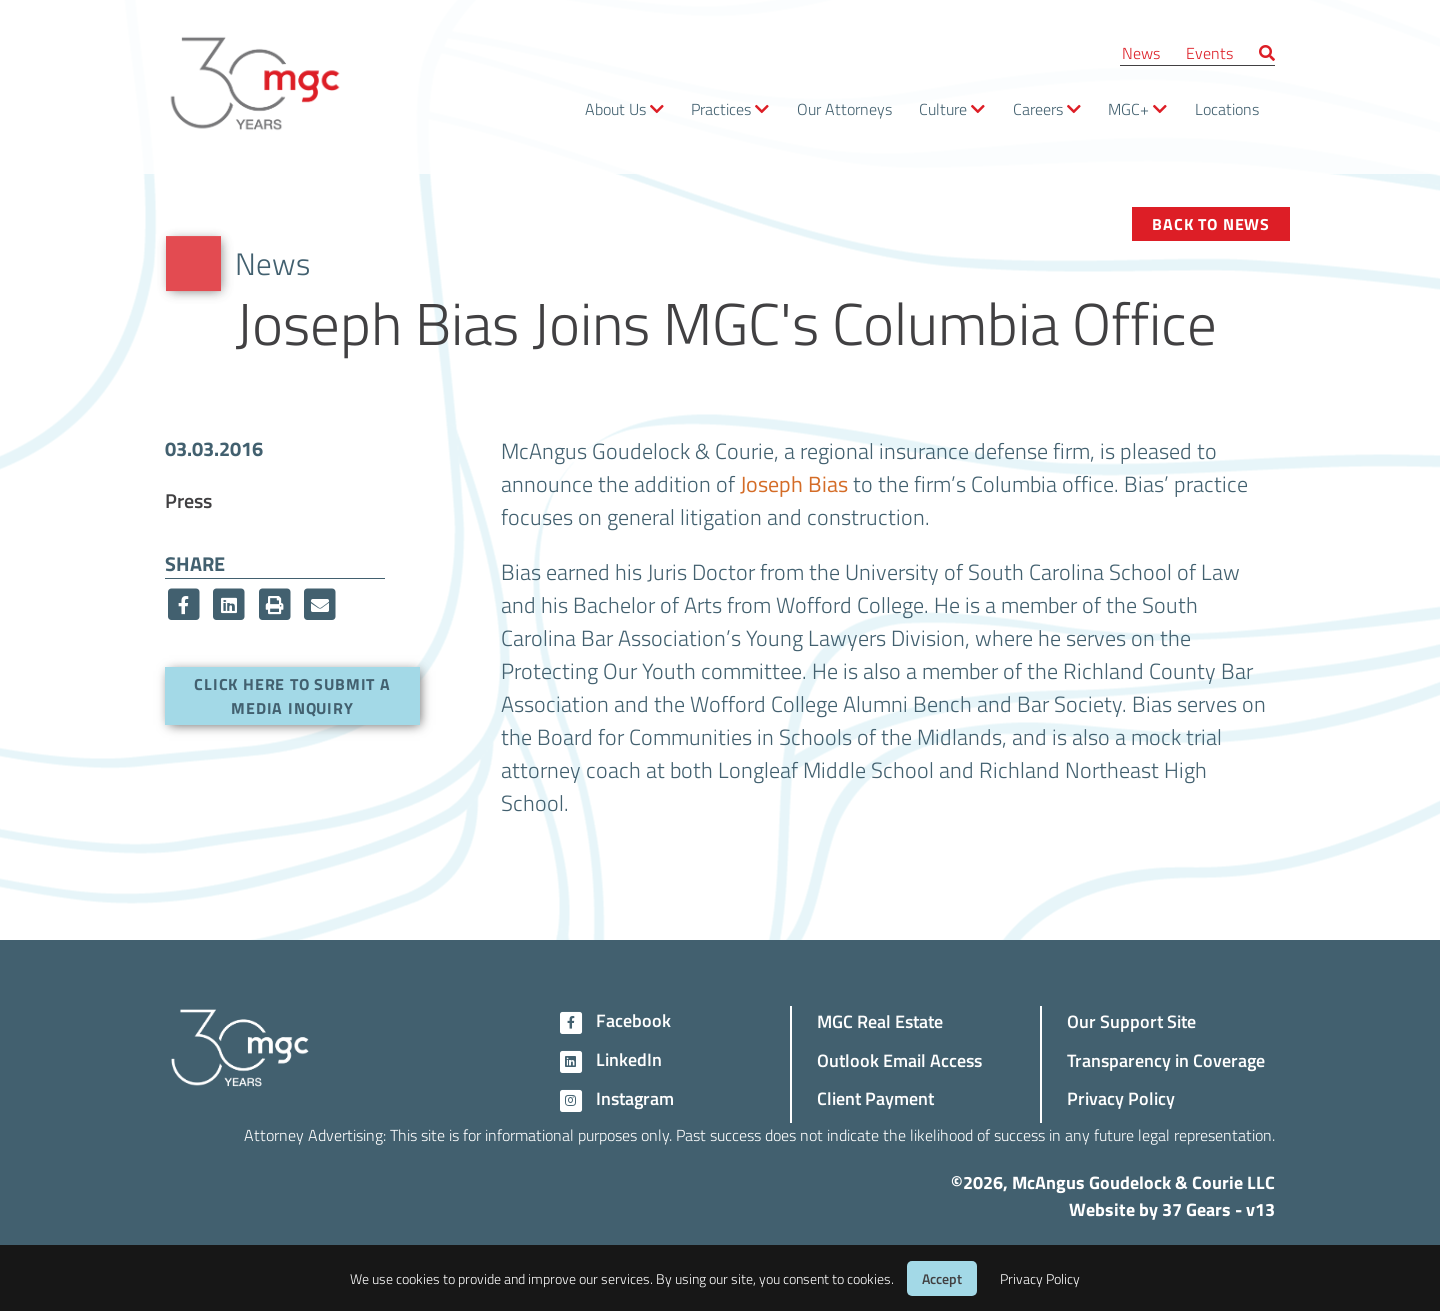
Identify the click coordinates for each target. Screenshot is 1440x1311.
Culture (943, 108)
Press (188, 500)
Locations (1227, 108)
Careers (1038, 108)
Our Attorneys (844, 108)
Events (1209, 52)
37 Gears (1196, 1209)
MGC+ (1128, 108)
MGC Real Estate (880, 1020)
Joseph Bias (794, 483)
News (1141, 52)
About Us (615, 108)
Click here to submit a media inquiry (292, 695)
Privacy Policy (1121, 1097)
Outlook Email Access (899, 1059)
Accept (942, 1278)
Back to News (1211, 223)
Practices (721, 108)
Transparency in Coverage (1166, 1059)
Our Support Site (1131, 1020)
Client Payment (875, 1097)
